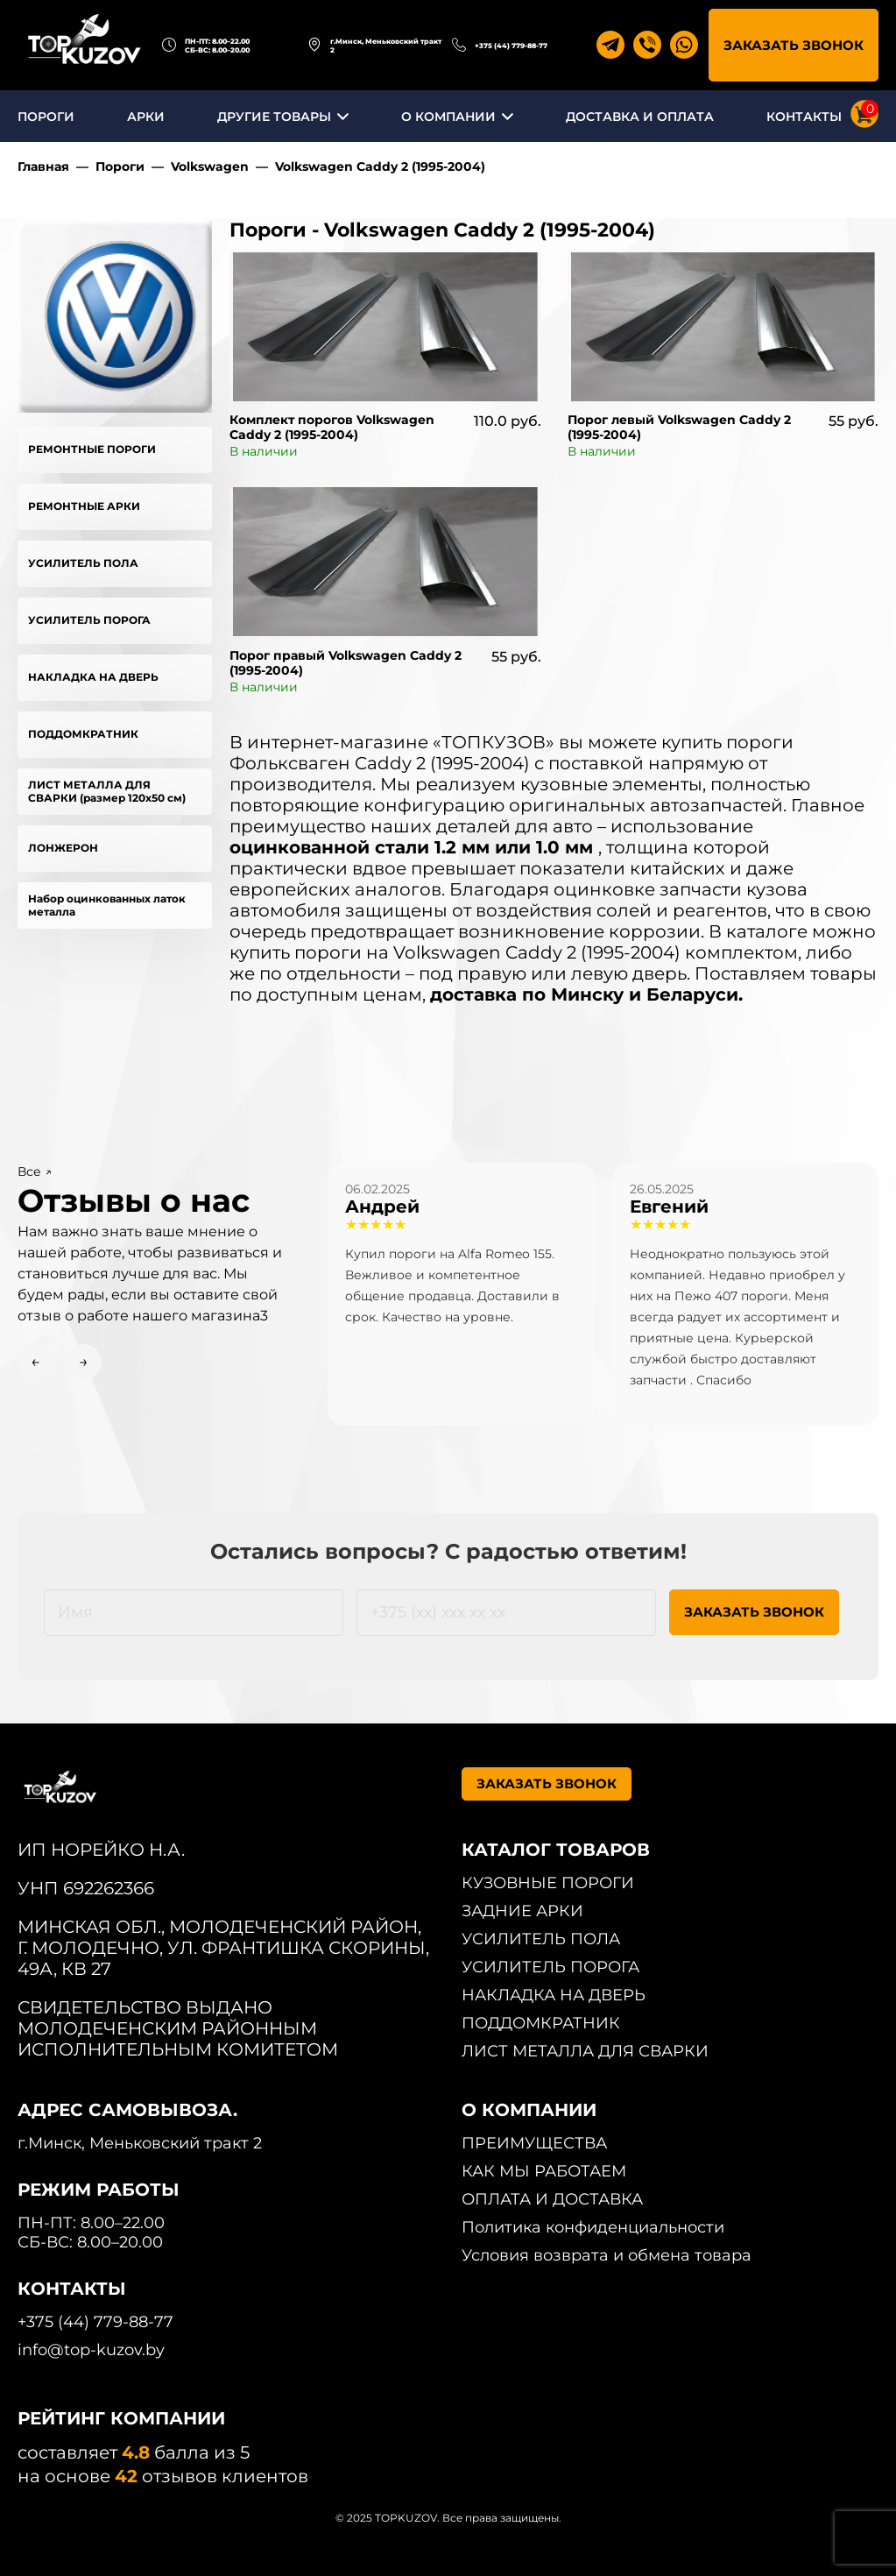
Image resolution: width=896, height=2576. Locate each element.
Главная (43, 166)
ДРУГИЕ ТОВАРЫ (274, 116)
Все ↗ (35, 1171)
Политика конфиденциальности (593, 2227)
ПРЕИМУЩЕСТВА (534, 2143)
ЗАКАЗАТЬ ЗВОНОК (793, 45)
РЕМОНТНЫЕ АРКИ (84, 506)
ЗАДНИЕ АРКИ (522, 1911)
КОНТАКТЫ (804, 116)
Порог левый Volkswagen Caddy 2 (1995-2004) (679, 427)
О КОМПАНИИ (448, 116)
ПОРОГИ (46, 116)
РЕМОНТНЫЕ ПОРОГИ (92, 449)
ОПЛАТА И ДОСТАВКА (552, 2199)
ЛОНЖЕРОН (63, 847)
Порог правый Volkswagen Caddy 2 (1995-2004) (345, 663)
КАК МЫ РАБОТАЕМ (544, 2171)
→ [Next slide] (83, 1361)
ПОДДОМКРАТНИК (83, 733)
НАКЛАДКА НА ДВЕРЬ (93, 676)
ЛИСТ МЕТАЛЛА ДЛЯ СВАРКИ (585, 2051)
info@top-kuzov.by (91, 2350)
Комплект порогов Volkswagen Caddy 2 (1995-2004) (331, 427)
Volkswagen (210, 166)
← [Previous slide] (35, 1361)
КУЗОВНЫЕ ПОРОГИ (548, 1883)
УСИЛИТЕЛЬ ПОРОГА (89, 619)
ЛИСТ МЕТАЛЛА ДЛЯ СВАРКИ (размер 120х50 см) (107, 791)
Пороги (120, 166)
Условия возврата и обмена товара (606, 2255)
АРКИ (146, 116)
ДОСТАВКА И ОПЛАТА (640, 116)
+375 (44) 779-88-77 (511, 45)
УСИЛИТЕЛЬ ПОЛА (83, 563)
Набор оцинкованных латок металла (107, 905)
